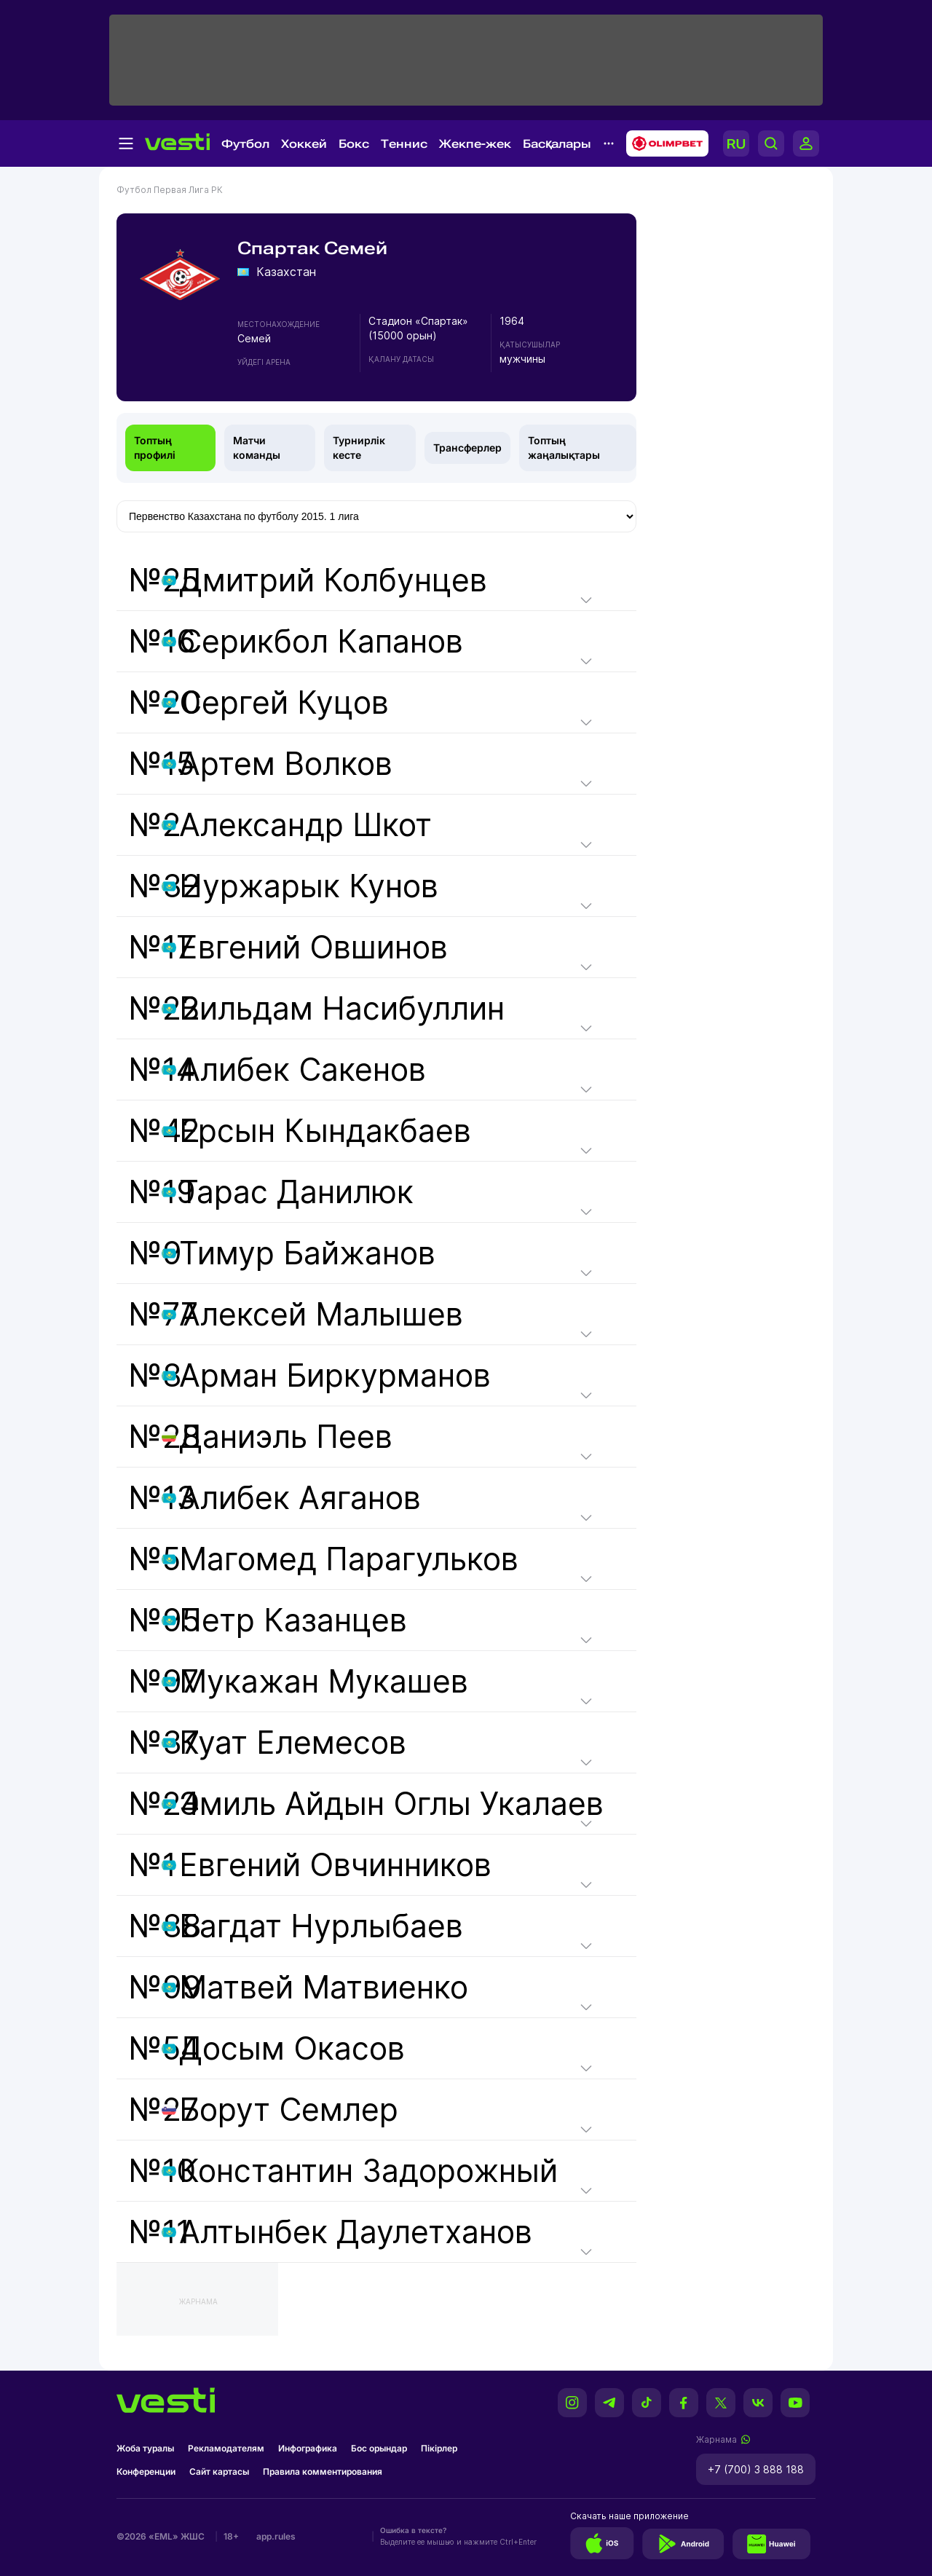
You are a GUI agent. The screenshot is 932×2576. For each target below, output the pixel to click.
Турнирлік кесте (359, 447)
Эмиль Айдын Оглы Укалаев (391, 1803)
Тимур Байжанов (307, 1253)
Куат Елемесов (292, 1742)
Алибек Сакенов (302, 1069)
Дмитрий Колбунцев (333, 580)
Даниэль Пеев (285, 1436)
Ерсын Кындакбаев (325, 1130)
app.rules (276, 2536)
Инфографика (307, 2448)
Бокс (354, 144)
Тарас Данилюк (296, 1191)
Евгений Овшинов (313, 947)
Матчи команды (256, 447)
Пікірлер (439, 2448)
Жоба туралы (145, 2448)
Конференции (145, 2471)
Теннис (404, 144)
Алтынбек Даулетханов (355, 2231)
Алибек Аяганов (300, 1497)
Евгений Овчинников (335, 1864)
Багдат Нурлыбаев (321, 1926)
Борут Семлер (288, 2109)
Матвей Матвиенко (323, 1987)
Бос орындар (379, 2448)
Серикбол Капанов (321, 641)
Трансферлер (467, 447)
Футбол (245, 144)
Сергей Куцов (284, 702)
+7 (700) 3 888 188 (756, 2469)
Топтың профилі (154, 447)
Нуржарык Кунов (308, 886)
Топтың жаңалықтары (564, 447)
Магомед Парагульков (348, 1558)
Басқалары (557, 144)
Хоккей (304, 144)
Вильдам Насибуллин (342, 1008)
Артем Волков (285, 763)
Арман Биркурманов (335, 1375)
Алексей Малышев (321, 1314)
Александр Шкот (305, 824)
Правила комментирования (322, 2471)
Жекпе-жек (475, 144)
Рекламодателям (226, 2448)
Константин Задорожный (368, 2170)
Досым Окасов (292, 2048)
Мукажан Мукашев (323, 1681)
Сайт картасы (219, 2471)
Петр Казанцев (293, 1620)
